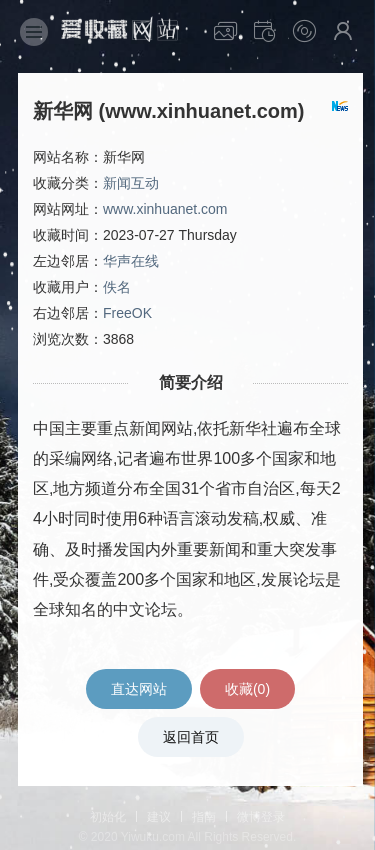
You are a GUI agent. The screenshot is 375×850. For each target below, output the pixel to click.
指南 (204, 817)
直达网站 (139, 689)
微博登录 (261, 817)
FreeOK (127, 313)
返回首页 (191, 737)
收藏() (247, 689)
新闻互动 (131, 183)
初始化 (108, 817)
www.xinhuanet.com (165, 209)
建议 (159, 817)
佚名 (117, 287)
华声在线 (131, 261)
